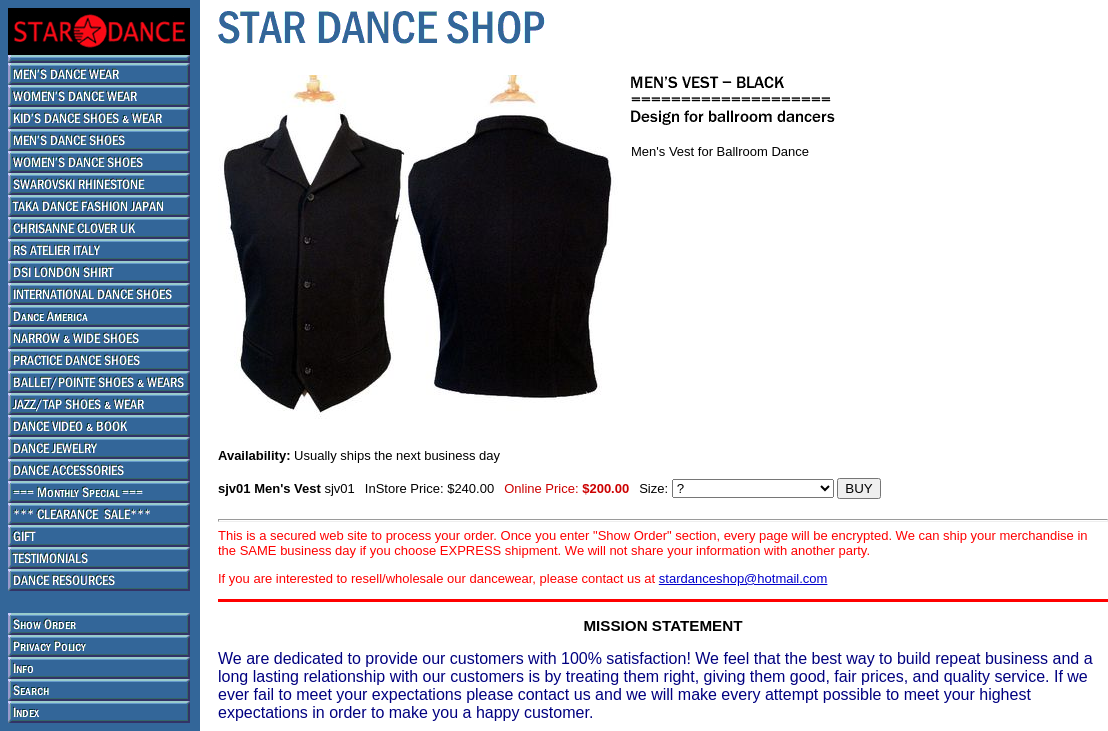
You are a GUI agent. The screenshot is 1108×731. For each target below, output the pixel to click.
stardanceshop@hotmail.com (743, 578)
